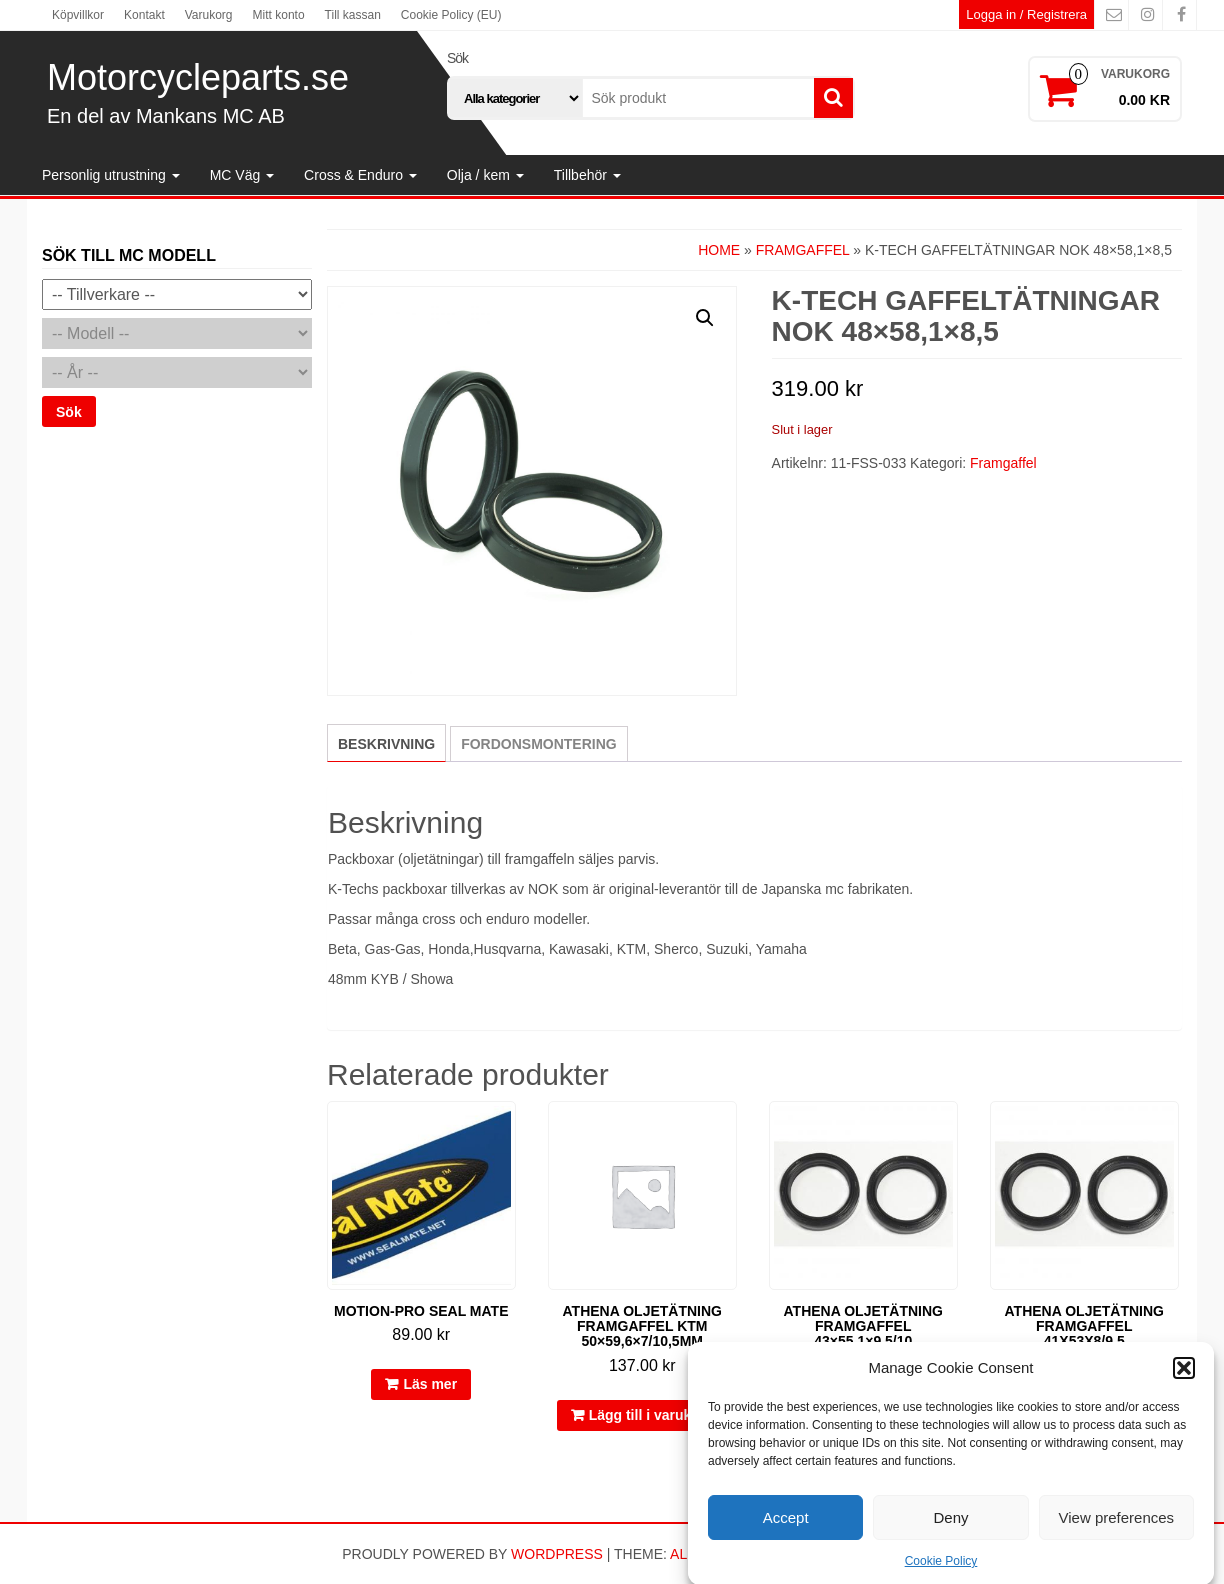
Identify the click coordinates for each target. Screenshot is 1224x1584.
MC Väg (242, 175)
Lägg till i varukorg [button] (651, 1415)
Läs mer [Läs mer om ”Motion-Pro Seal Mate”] (430, 1384)
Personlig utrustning (111, 175)
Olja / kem (485, 175)
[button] (1184, 1385)
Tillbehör (587, 175)
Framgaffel (803, 250)
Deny (950, 1535)
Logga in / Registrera (1026, 14)
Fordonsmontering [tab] (539, 744)
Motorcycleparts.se (198, 77)
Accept (786, 1535)
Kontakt (144, 15)
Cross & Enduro (360, 175)
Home (719, 250)
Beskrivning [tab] (386, 744)
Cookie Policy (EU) (451, 15)
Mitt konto (279, 15)
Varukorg (209, 15)
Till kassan (353, 15)
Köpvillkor (78, 15)
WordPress (557, 1554)
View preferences (1117, 1535)
